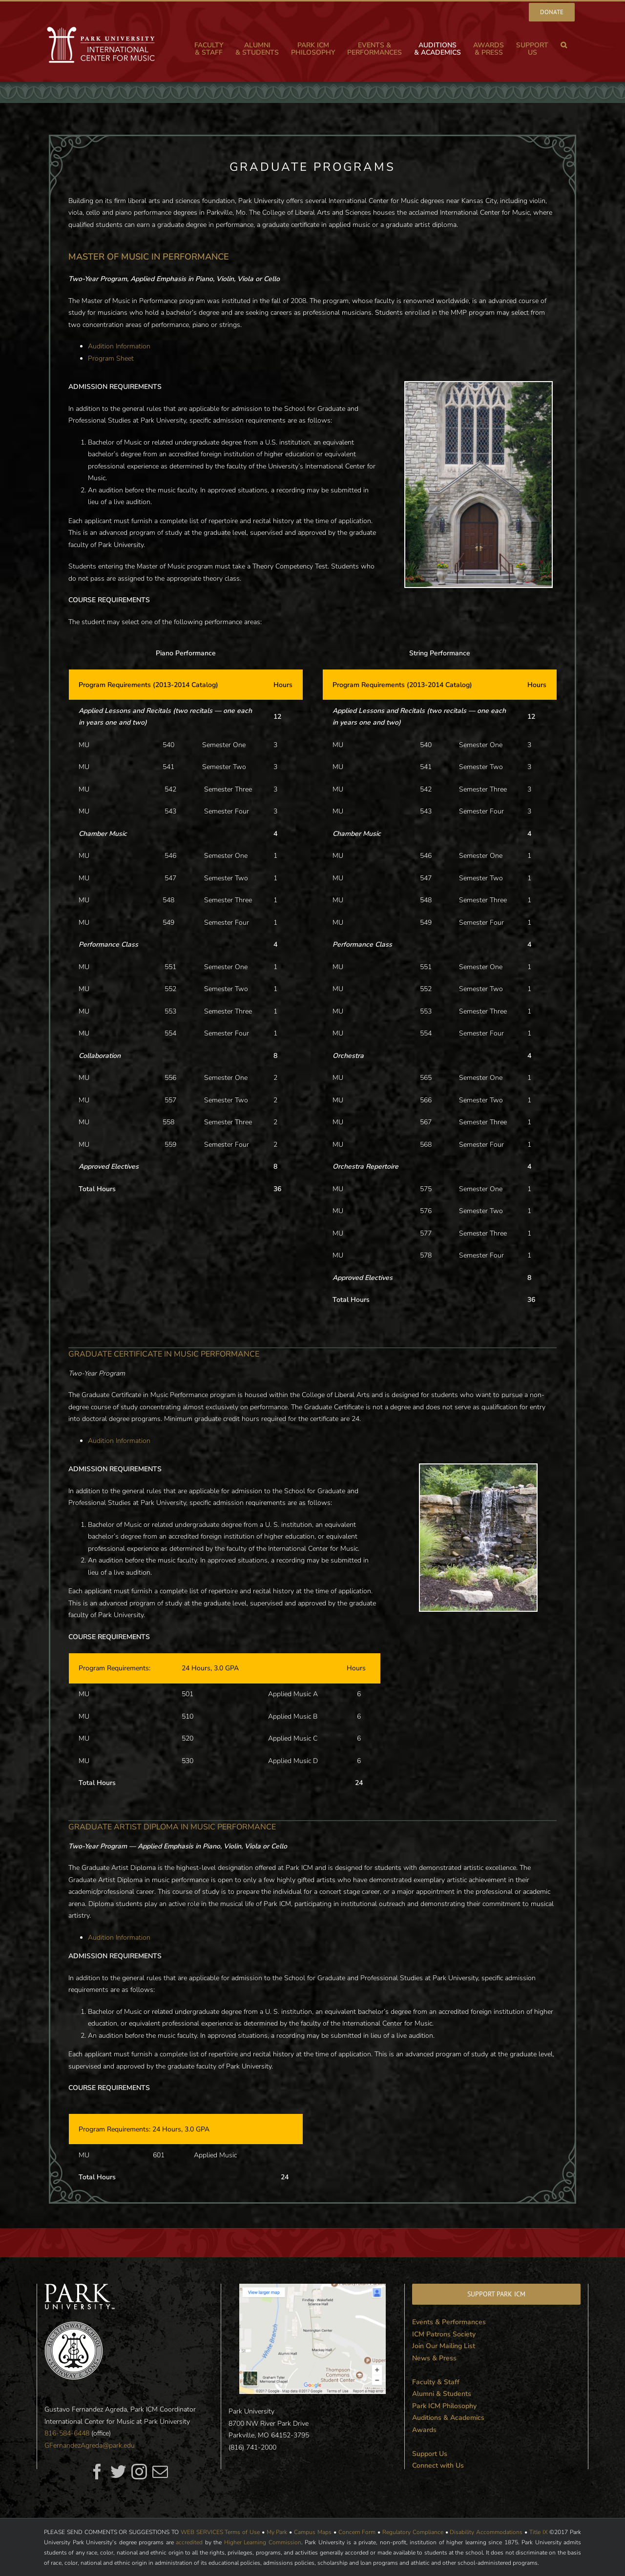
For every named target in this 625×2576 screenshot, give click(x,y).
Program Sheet (111, 358)
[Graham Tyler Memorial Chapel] (478, 387)
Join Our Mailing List (443, 2346)
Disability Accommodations (486, 2532)
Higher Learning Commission (262, 2542)
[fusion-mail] (160, 2471)
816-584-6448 (66, 2433)
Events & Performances (449, 2322)
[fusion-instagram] (139, 2471)
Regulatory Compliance (412, 2532)
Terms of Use (242, 2532)
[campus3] (478, 1470)
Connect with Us (438, 2465)
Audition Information (119, 346)
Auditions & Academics (448, 2417)
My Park (277, 2532)
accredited (189, 2542)
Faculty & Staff (435, 2382)
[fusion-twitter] (118, 2471)
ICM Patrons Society (444, 2334)
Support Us (429, 2453)
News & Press (434, 2358)
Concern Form (357, 2532)
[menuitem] (551, 12)
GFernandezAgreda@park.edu (89, 2445)
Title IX (538, 2532)
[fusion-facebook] (97, 2471)
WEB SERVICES (202, 2532)
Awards (424, 2429)
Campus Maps (313, 2532)
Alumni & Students (441, 2393)
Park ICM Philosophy (444, 2406)
